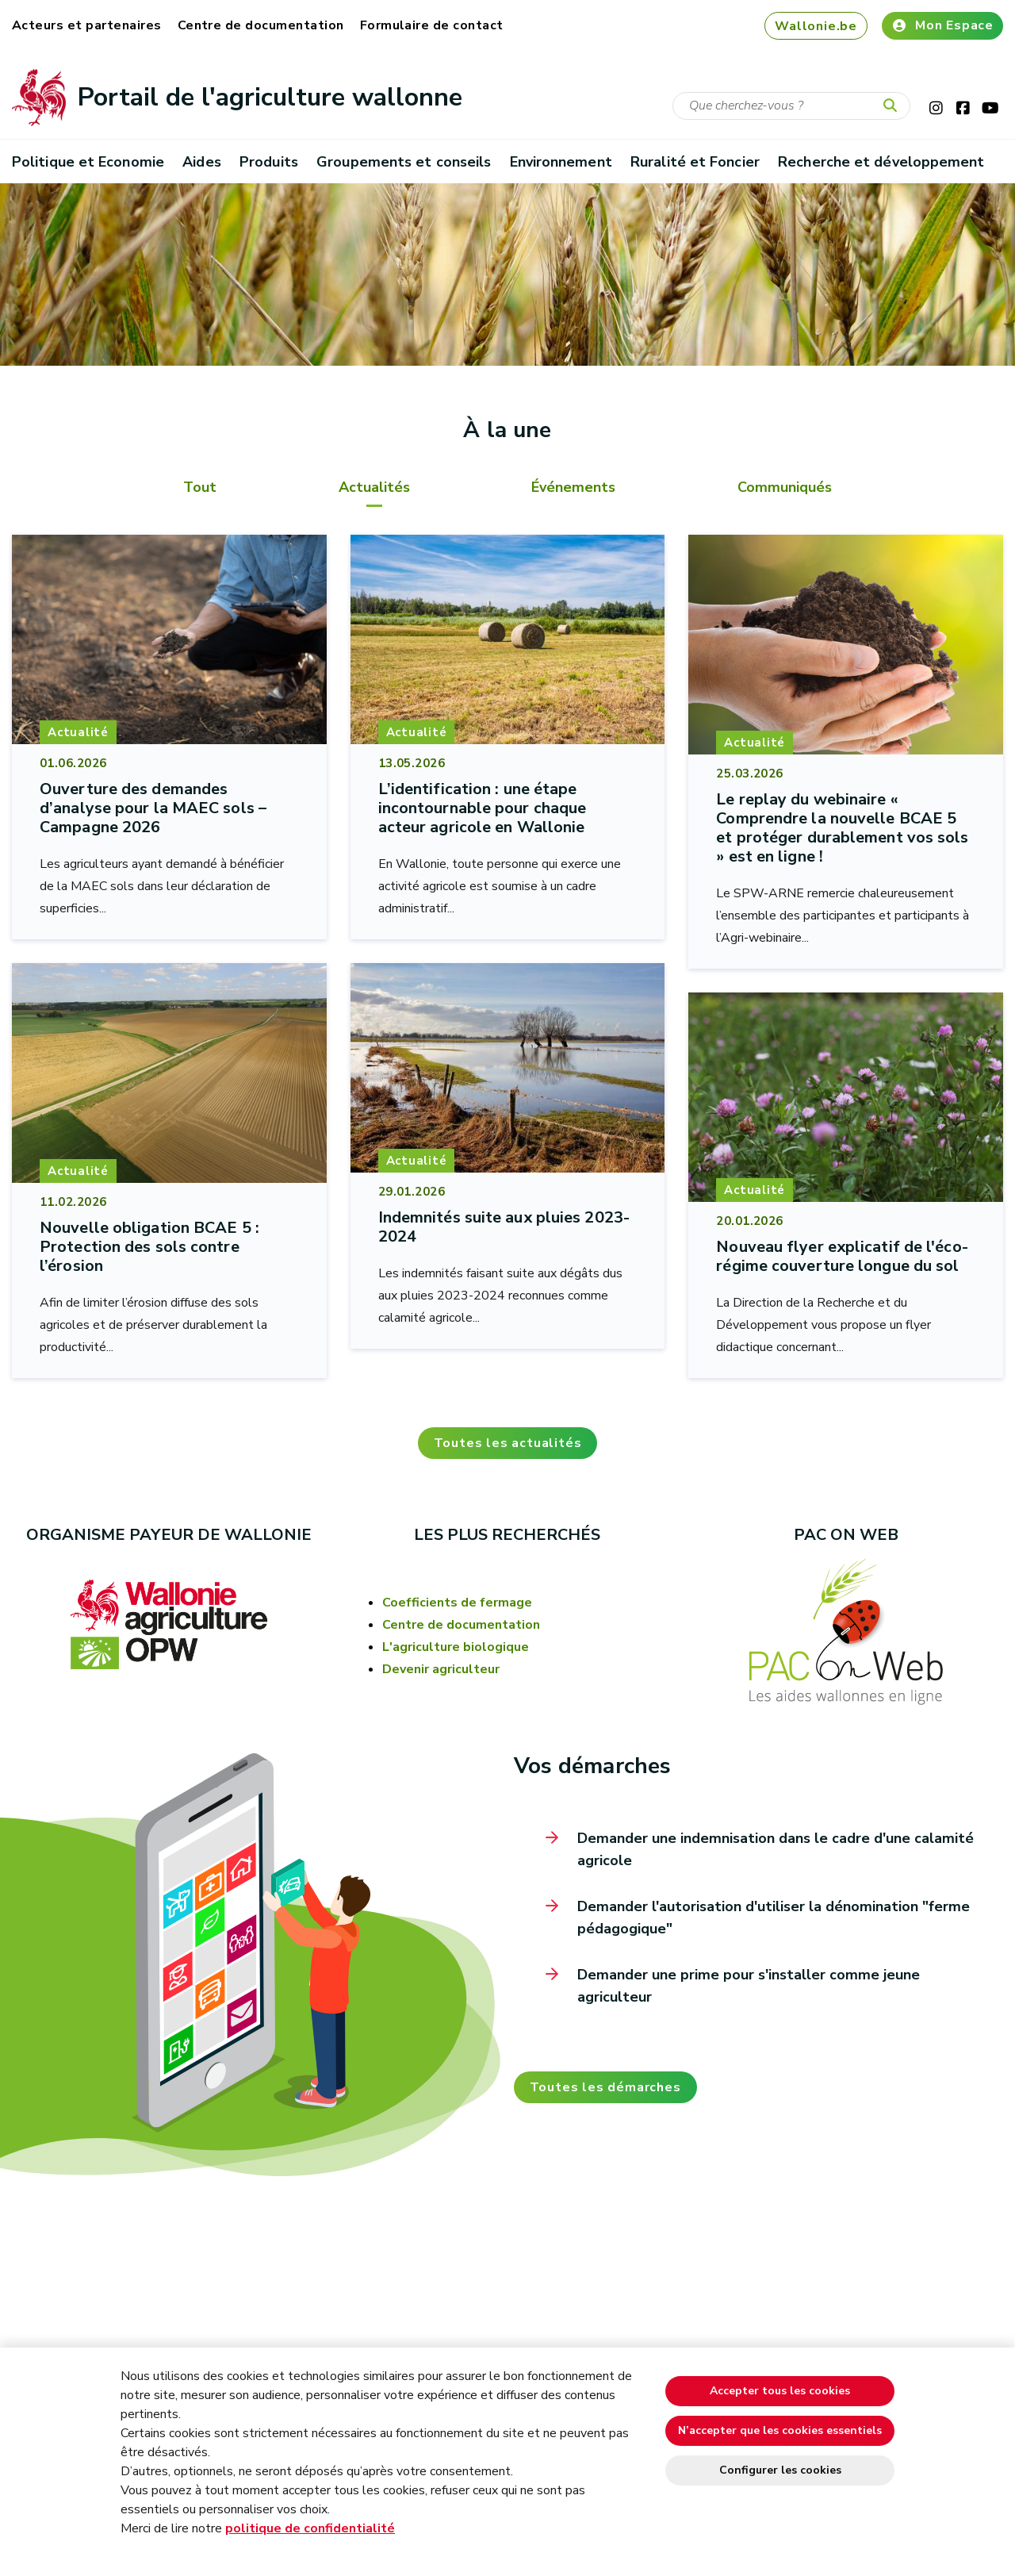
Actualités (374, 487)
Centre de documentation (261, 25)
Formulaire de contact (432, 25)
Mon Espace (942, 25)
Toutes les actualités (508, 1443)
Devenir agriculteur (441, 1669)
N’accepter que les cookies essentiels (780, 2430)
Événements (573, 487)
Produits (268, 161)
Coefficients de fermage (457, 1602)
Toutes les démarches (605, 2087)
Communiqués (784, 487)
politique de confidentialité (310, 2528)
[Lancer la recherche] (893, 106)
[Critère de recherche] (791, 106)
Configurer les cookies (780, 2470)
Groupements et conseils (403, 161)
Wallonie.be (816, 26)
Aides (201, 161)
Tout (199, 487)
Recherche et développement (881, 161)
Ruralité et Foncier (695, 161)
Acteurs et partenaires (87, 25)
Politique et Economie (88, 161)
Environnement (561, 161)
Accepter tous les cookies (780, 2390)
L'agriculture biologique (455, 1647)
